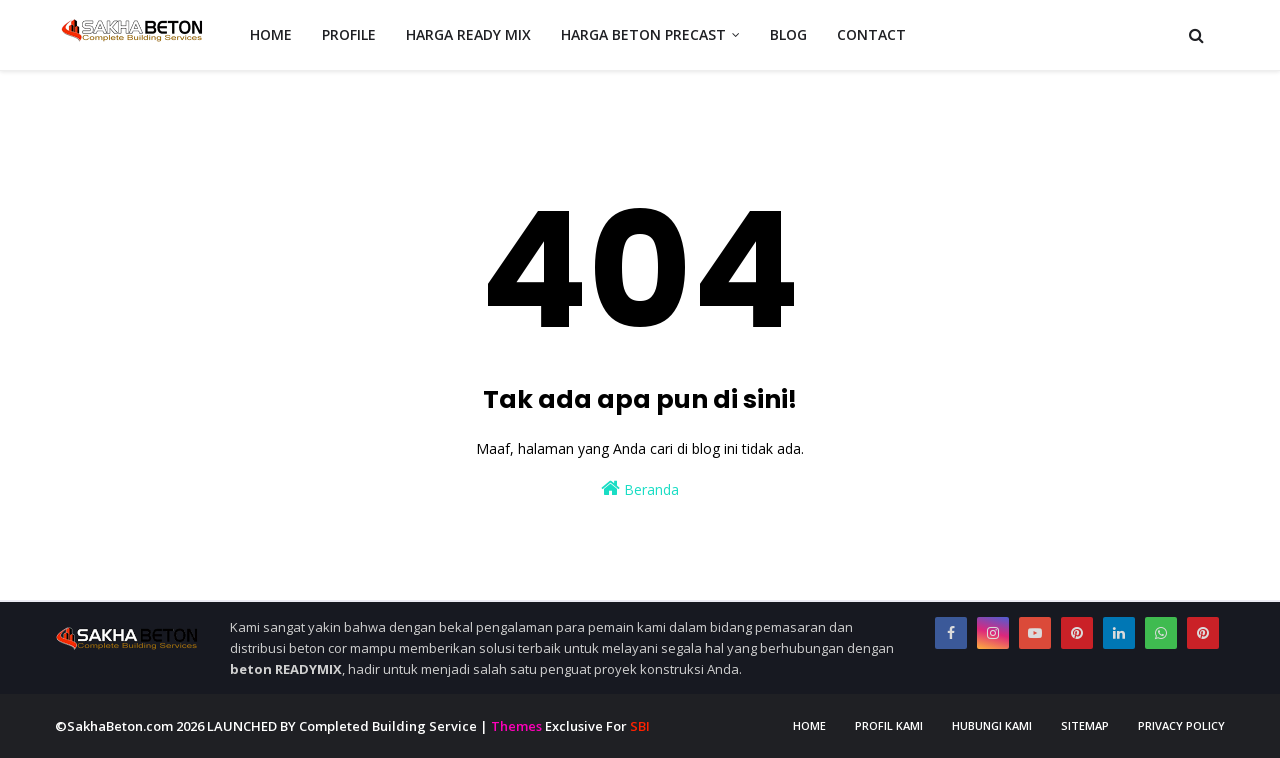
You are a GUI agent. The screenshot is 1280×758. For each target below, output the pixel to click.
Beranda (640, 488)
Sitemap (1085, 725)
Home (809, 725)
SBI (640, 726)
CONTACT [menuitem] (871, 34)
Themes (516, 726)
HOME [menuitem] (271, 34)
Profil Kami (889, 725)
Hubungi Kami (992, 725)
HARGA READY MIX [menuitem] (468, 34)
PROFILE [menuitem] (349, 34)
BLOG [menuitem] (788, 34)
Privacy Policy (1181, 725)
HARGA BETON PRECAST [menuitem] (643, 34)
